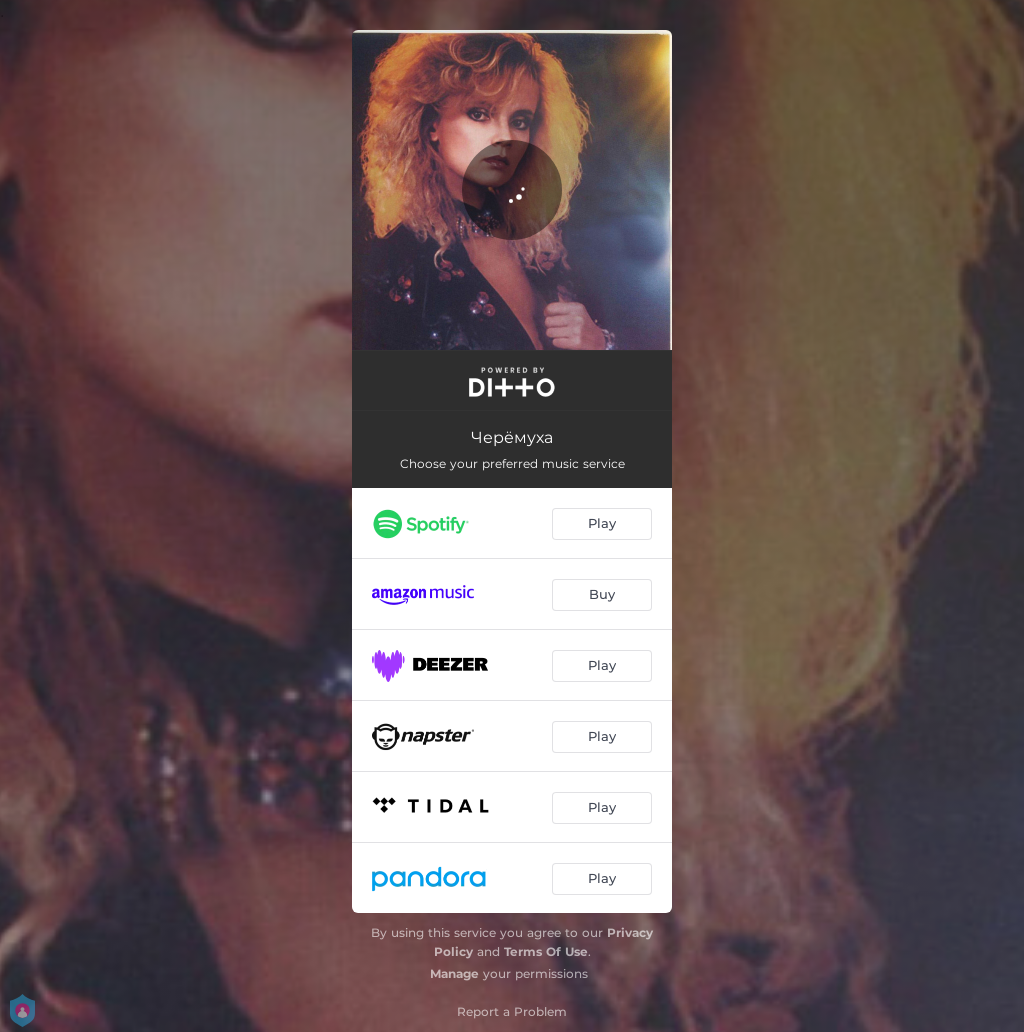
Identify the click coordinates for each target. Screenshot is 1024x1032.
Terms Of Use (546, 951)
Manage (454, 973)
